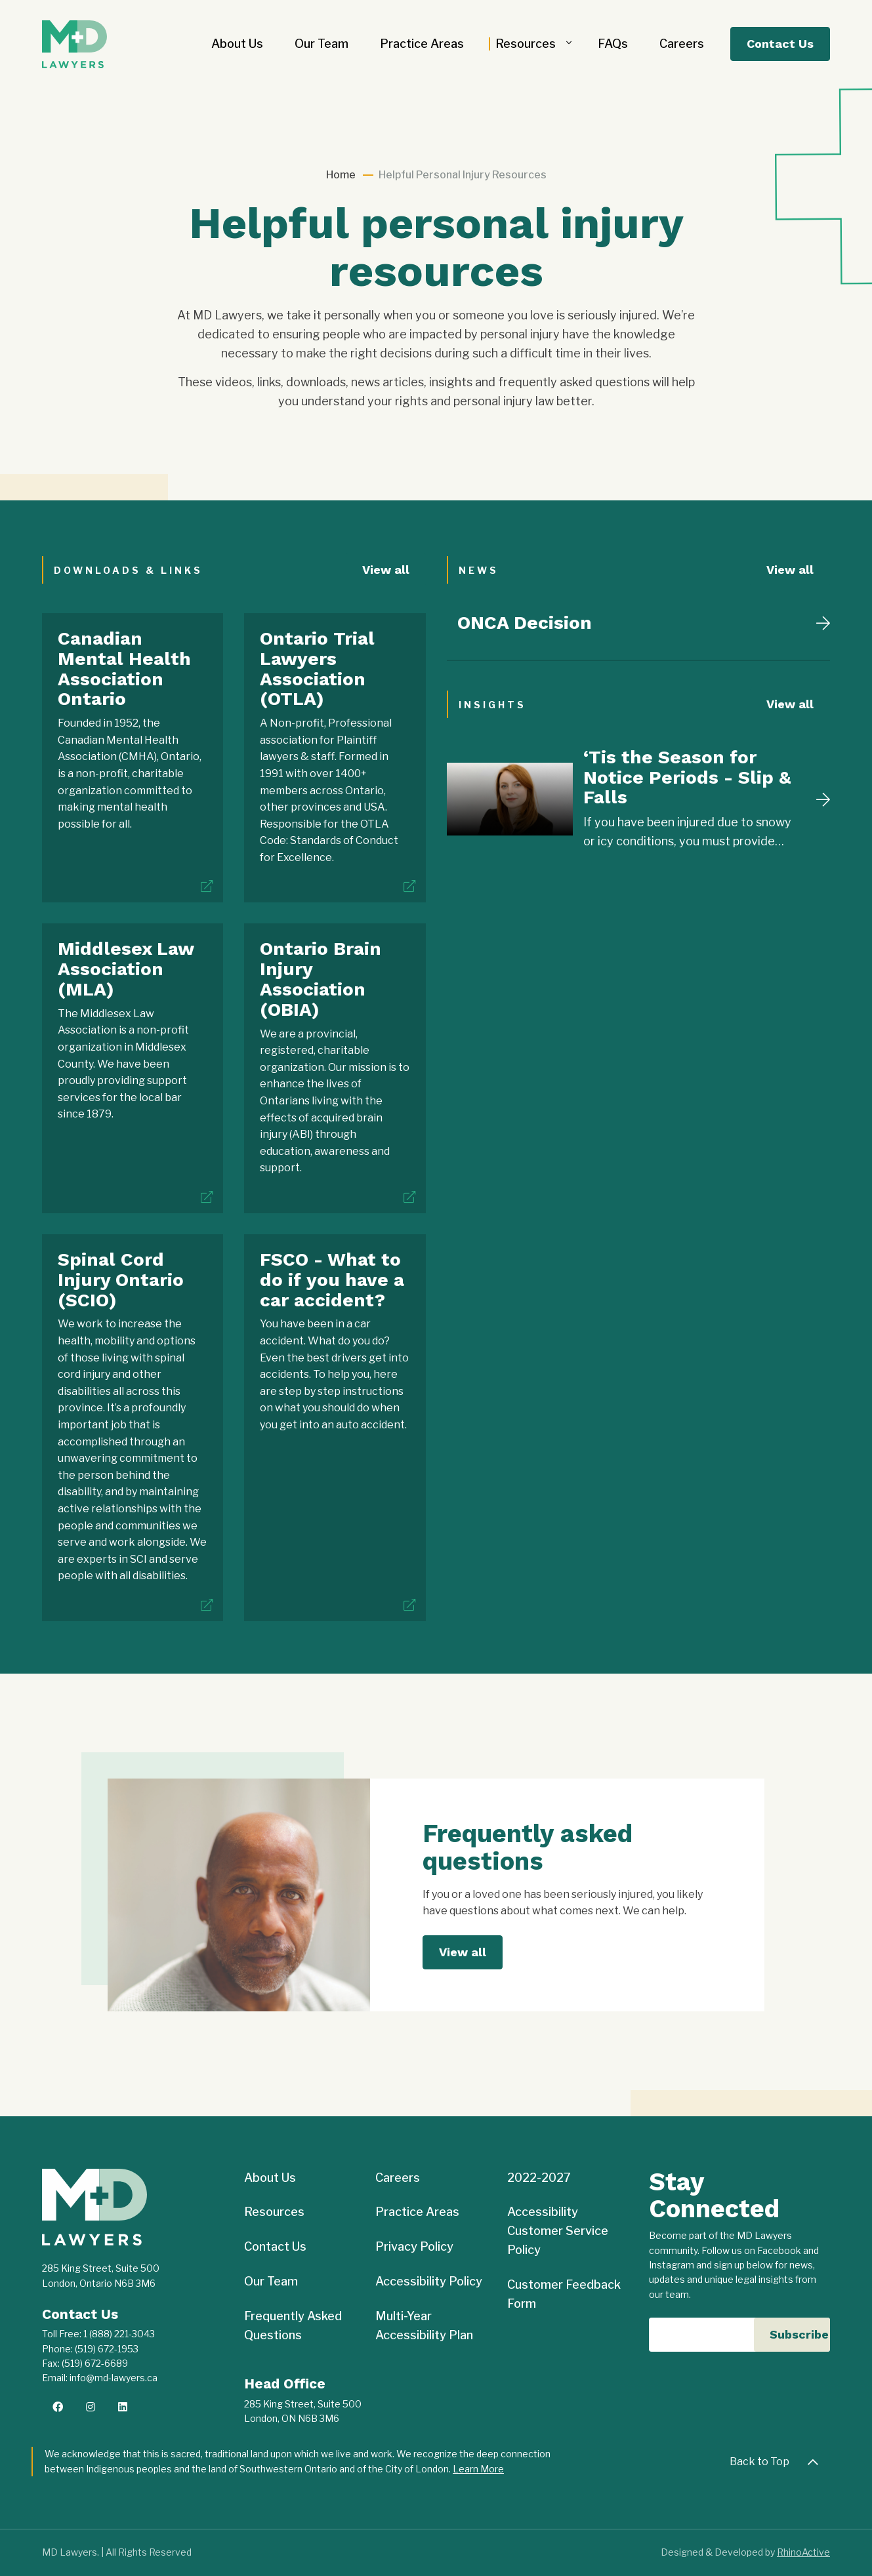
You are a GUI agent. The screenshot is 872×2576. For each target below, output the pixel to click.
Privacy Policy (414, 2246)
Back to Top (778, 2462)
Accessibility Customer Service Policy (557, 2231)
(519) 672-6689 (95, 2363)
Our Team (321, 43)
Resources (525, 43)
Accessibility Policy (428, 2281)
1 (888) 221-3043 (119, 2333)
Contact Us (780, 43)
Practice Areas (422, 43)
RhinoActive (803, 2552)
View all (385, 569)
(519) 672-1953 (106, 2348)
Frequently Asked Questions (293, 2325)
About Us (237, 43)
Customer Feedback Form (564, 2294)
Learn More (478, 2468)
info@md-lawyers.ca (113, 2377)
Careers (681, 43)
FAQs (613, 43)
